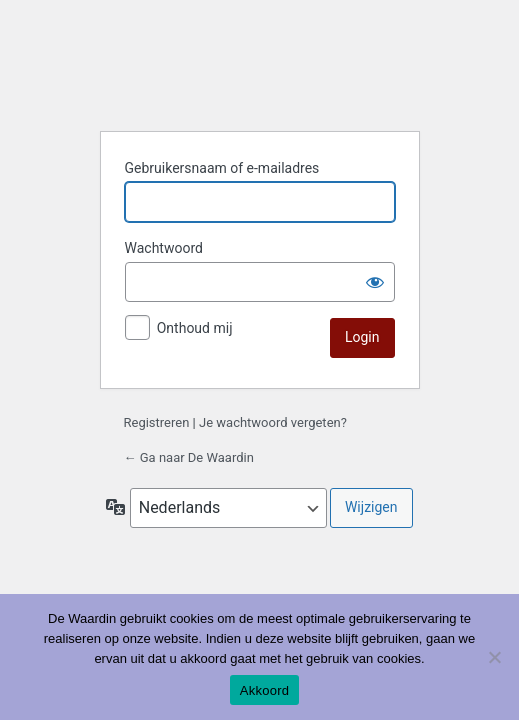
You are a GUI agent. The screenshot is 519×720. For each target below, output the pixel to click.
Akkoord (264, 690)
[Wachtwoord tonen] (375, 282)
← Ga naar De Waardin (189, 457)
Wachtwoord (164, 248)
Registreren (157, 422)
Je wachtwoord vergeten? (273, 422)
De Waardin (260, 66)
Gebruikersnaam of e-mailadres (222, 168)
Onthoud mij (195, 328)
